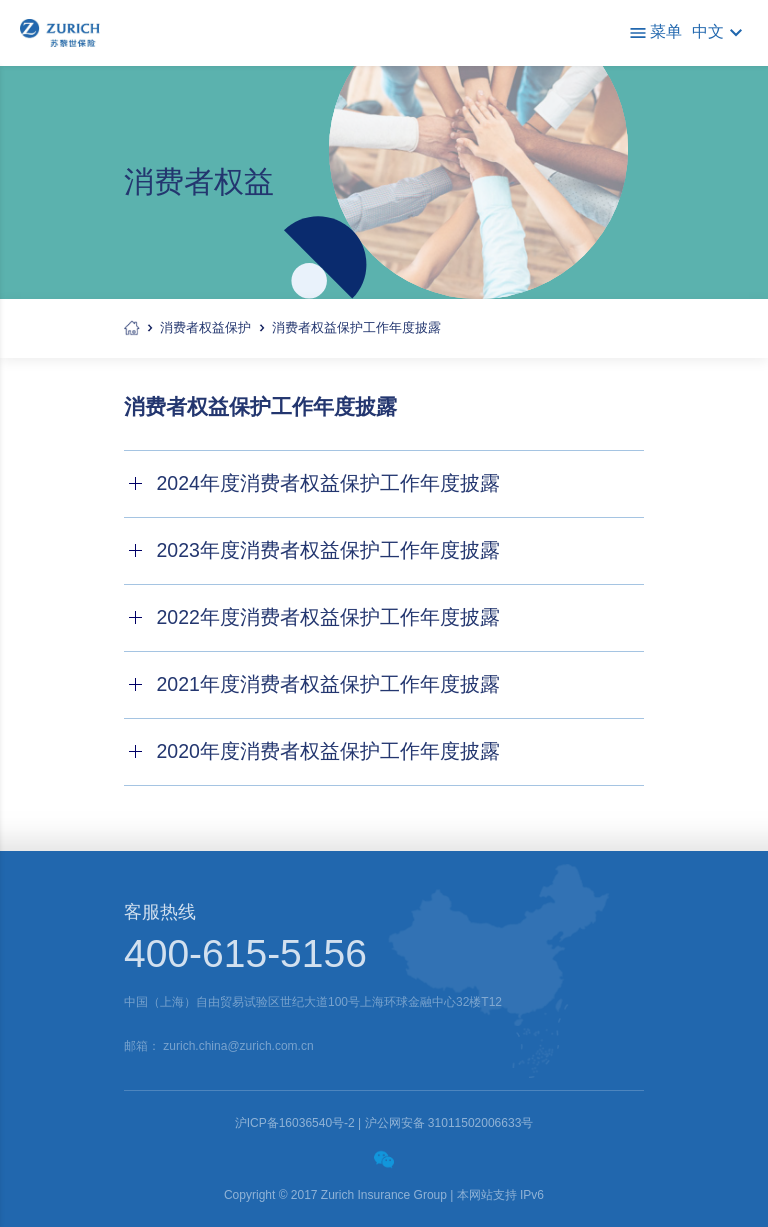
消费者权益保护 (205, 327)
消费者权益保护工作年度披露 (356, 327)
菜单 (655, 33)
